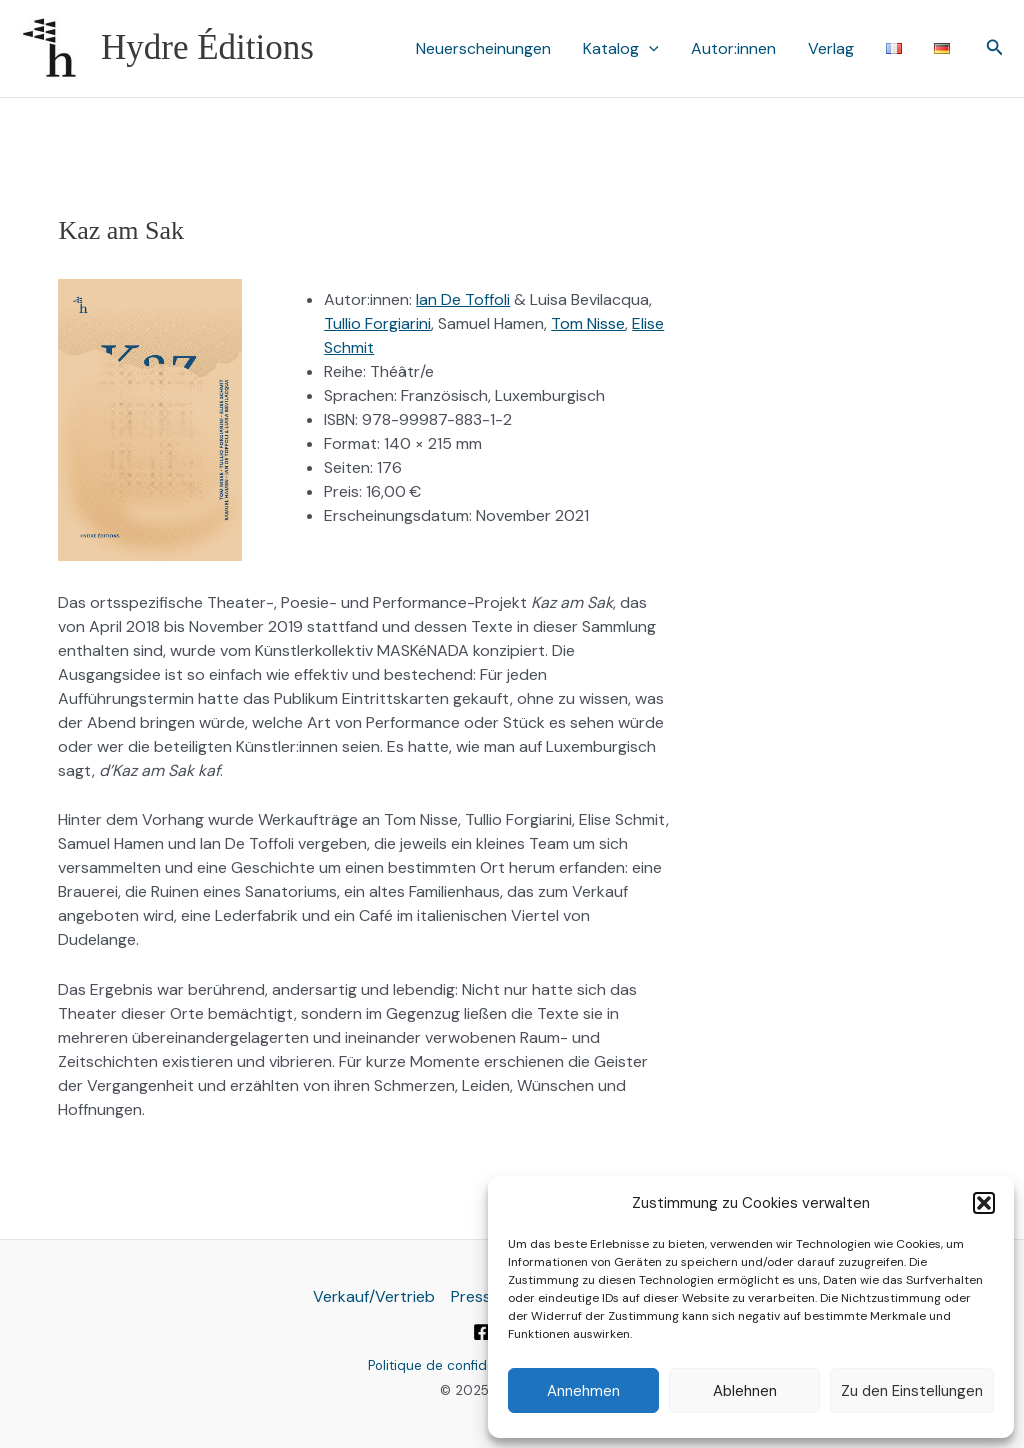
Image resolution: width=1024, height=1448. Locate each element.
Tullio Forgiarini (377, 323)
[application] (649, 49)
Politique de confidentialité (453, 1365)
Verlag (831, 48)
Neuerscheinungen (483, 48)
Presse (475, 1296)
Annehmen (583, 1391)
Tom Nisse (588, 323)
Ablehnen (745, 1391)
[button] (984, 1203)
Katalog (621, 49)
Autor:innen (733, 48)
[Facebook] (482, 1332)
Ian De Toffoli (463, 299)
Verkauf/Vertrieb (374, 1296)
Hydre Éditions (207, 47)
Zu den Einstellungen (912, 1391)
